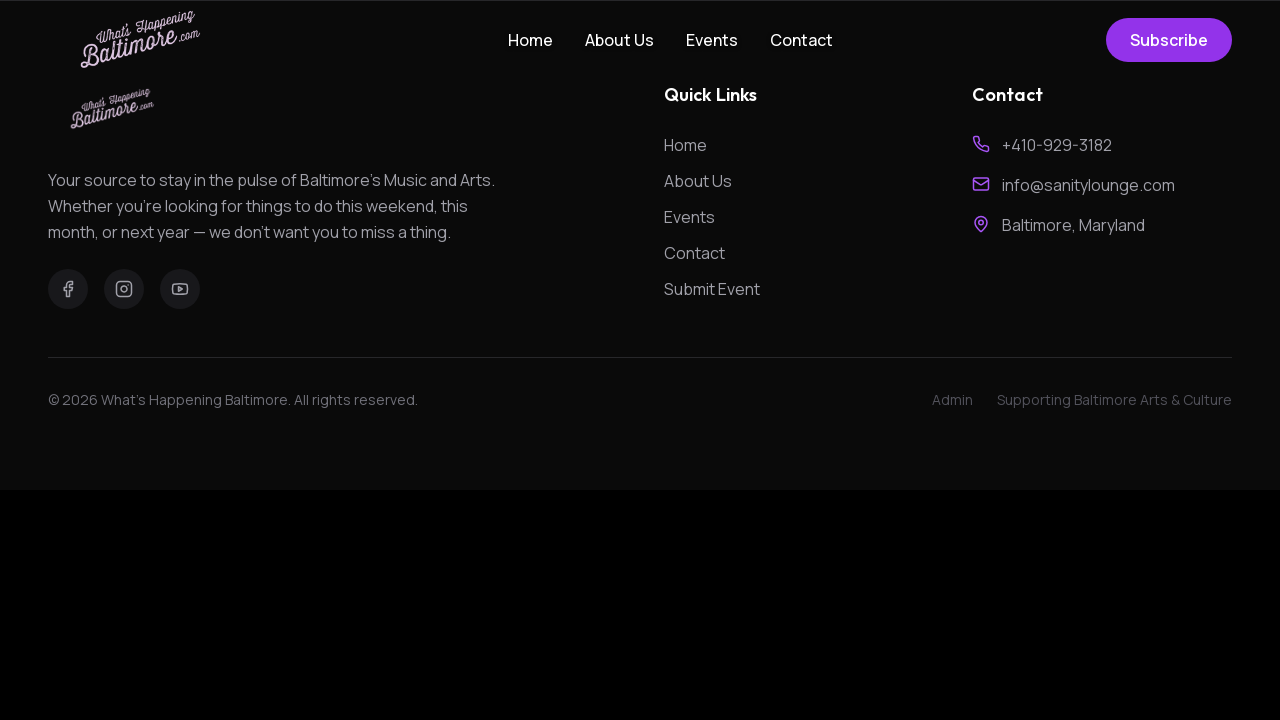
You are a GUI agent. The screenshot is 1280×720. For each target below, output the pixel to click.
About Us (619, 40)
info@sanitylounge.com (1088, 185)
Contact (801, 40)
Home (530, 40)
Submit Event (712, 289)
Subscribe (1169, 40)
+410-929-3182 (1057, 145)
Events (712, 40)
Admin (952, 399)
